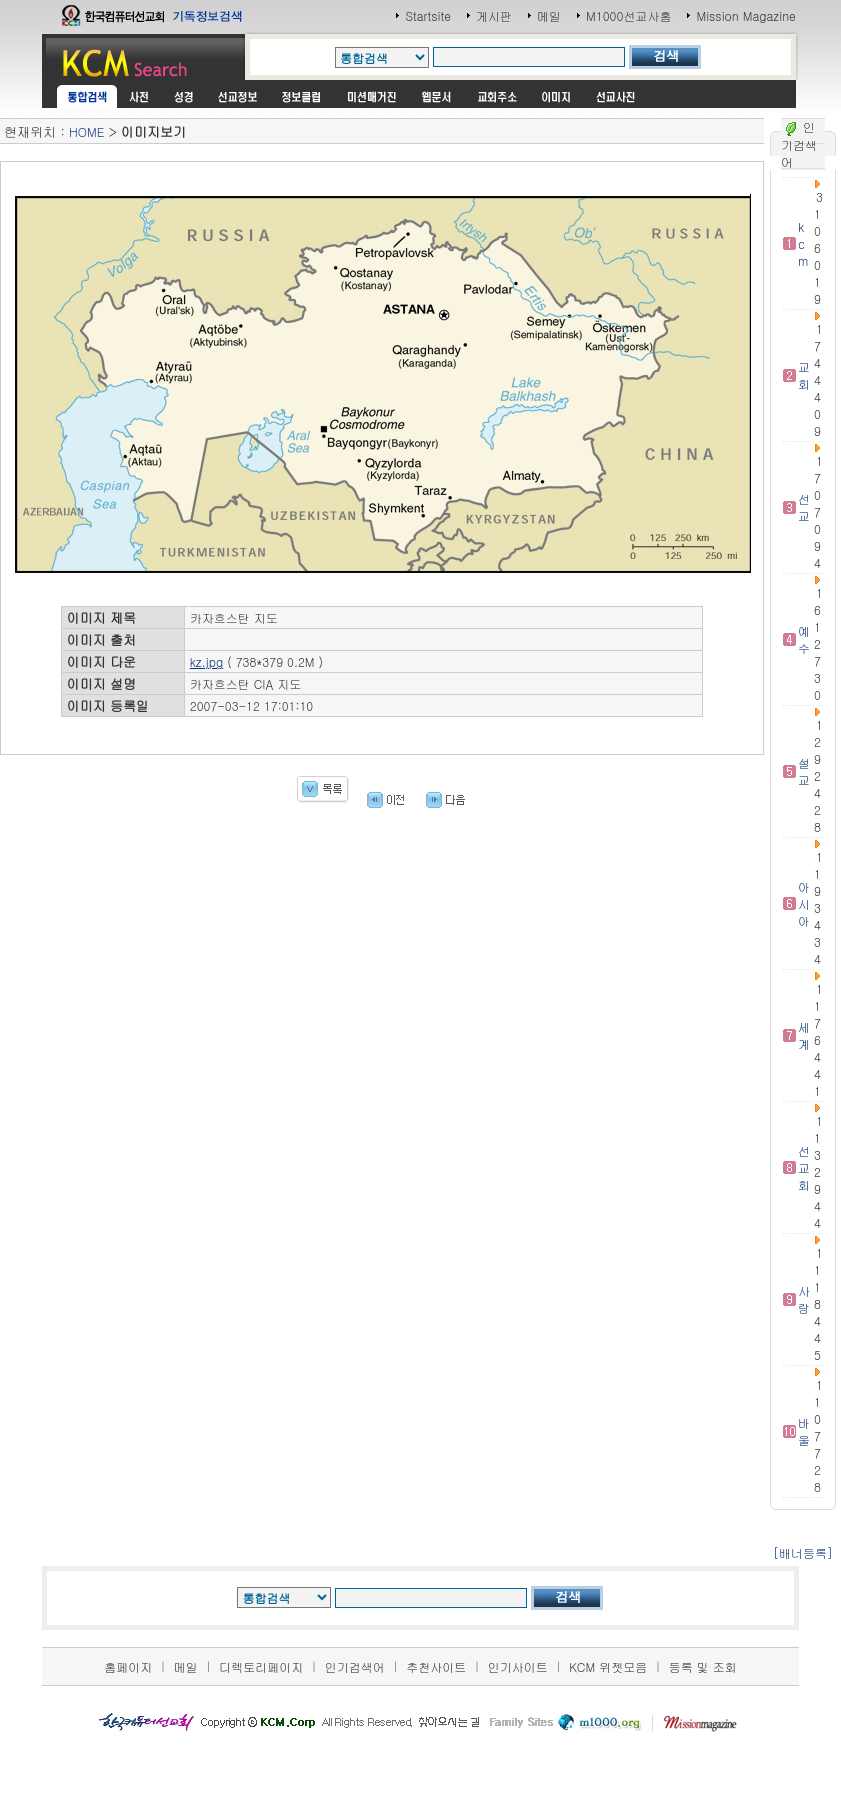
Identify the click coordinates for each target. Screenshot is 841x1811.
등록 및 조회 (703, 1666)
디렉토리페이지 (261, 1666)
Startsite (428, 15)
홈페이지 (128, 1666)
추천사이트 (436, 1666)
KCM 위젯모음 (608, 1666)
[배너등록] (803, 1552)
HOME (86, 131)
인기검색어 (355, 1666)
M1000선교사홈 (628, 15)
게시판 (494, 15)
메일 (549, 15)
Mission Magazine (746, 15)
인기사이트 (518, 1666)
